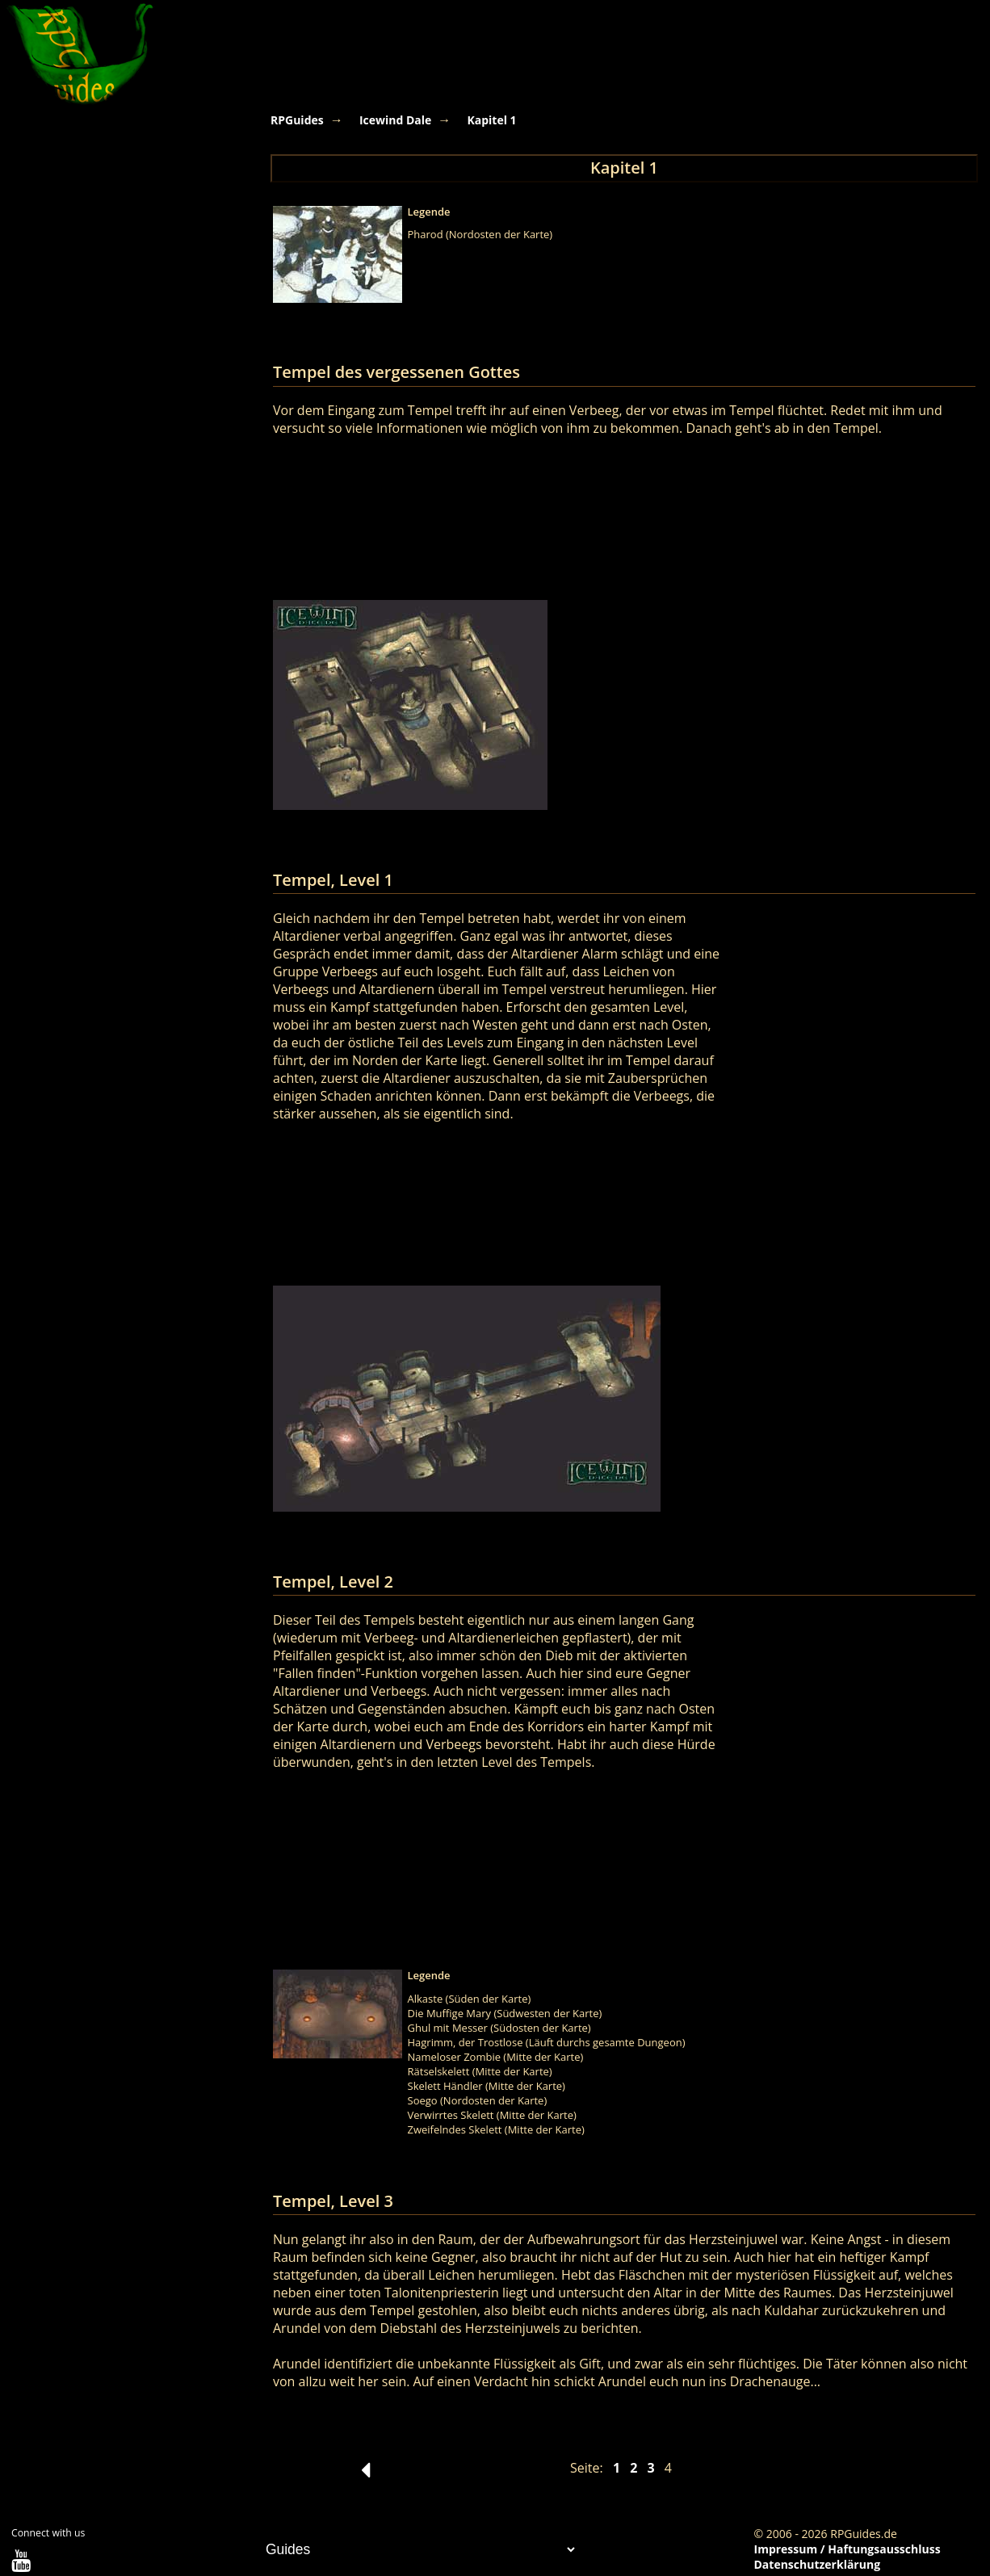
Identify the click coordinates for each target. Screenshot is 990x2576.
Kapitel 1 (491, 120)
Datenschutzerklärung (817, 2564)
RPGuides (297, 120)
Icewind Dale (395, 120)
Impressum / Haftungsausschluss (847, 2549)
